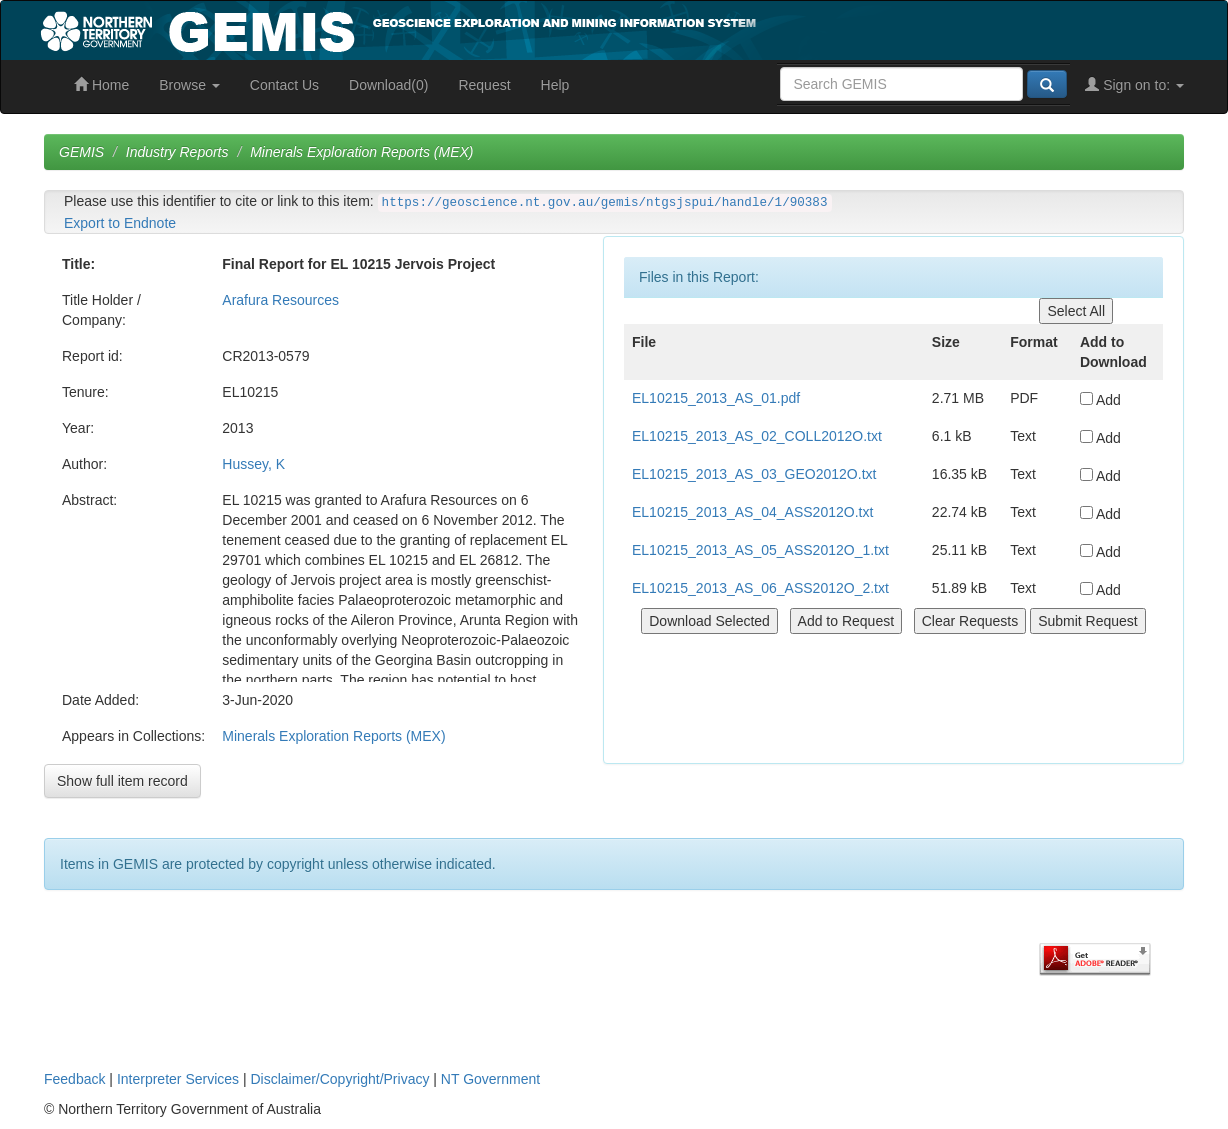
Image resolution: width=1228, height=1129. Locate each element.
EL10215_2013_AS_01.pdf (716, 398)
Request (484, 85)
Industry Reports (177, 152)
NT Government (490, 1079)
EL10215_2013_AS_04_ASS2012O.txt (752, 512)
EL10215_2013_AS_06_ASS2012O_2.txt (760, 588)
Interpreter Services (178, 1079)
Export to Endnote (120, 223)
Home (101, 85)
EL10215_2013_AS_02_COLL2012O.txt (757, 436)
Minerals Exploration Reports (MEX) (361, 152)
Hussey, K (253, 464)
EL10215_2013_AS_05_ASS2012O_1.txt (760, 550)
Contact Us (284, 85)
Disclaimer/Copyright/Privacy (340, 1079)
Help (555, 85)
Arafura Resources (280, 300)
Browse (189, 85)
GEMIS (81, 152)
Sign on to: (1134, 85)
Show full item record (122, 781)
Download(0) (388, 85)
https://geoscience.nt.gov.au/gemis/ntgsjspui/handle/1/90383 (605, 203)
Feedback (74, 1079)
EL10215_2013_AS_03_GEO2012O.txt (754, 474)
